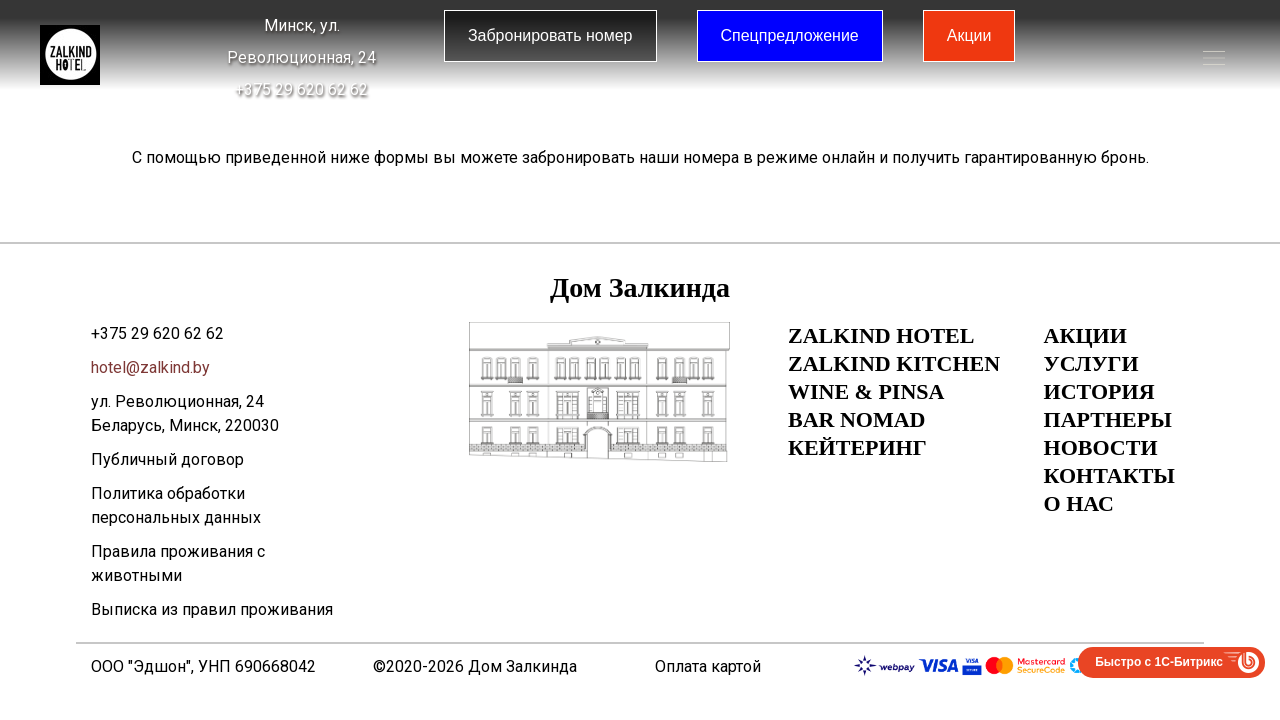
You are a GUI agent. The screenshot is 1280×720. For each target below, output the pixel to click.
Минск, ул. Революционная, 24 (301, 41)
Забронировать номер (550, 35)
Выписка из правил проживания (212, 609)
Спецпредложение (790, 35)
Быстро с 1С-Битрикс (1159, 662)
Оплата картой (708, 666)
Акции (969, 35)
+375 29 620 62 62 (301, 89)
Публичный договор (167, 459)
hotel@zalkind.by (150, 367)
